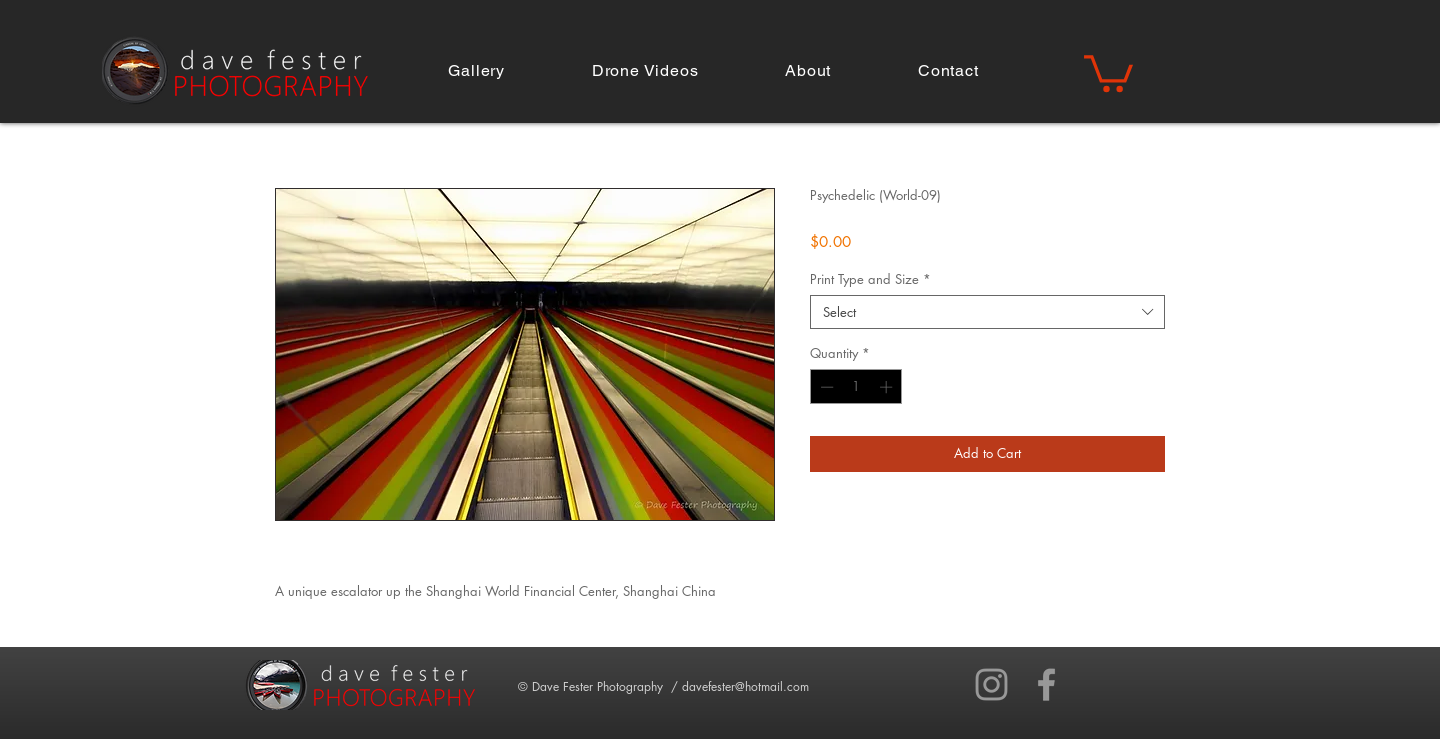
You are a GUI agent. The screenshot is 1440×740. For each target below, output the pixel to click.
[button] (476, 70)
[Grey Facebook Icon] (1046, 684)
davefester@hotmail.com (745, 686)
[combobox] (987, 312)
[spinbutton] (856, 387)
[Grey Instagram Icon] (991, 684)
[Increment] (888, 387)
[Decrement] (825, 387)
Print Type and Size (870, 279)
